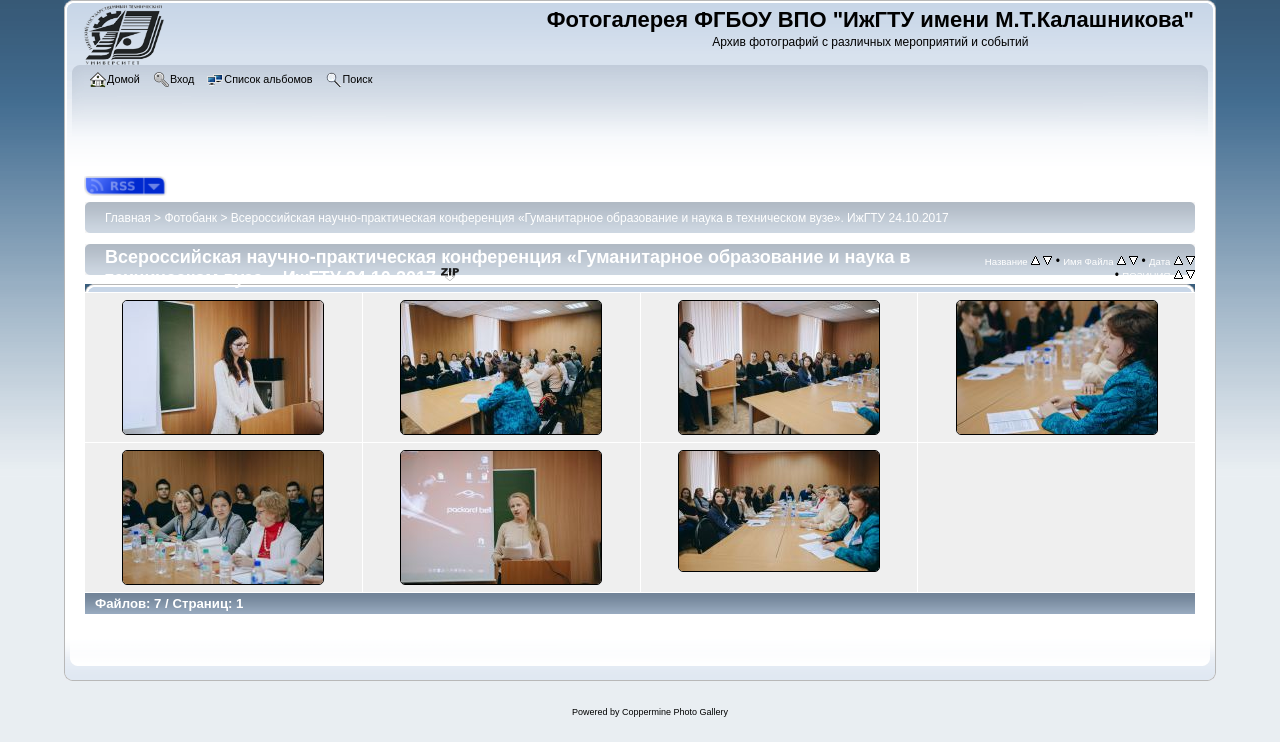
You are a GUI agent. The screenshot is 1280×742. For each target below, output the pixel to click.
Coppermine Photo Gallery (675, 712)
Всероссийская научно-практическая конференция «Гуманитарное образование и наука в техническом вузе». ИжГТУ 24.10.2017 (590, 218)
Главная (128, 218)
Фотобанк (190, 218)
